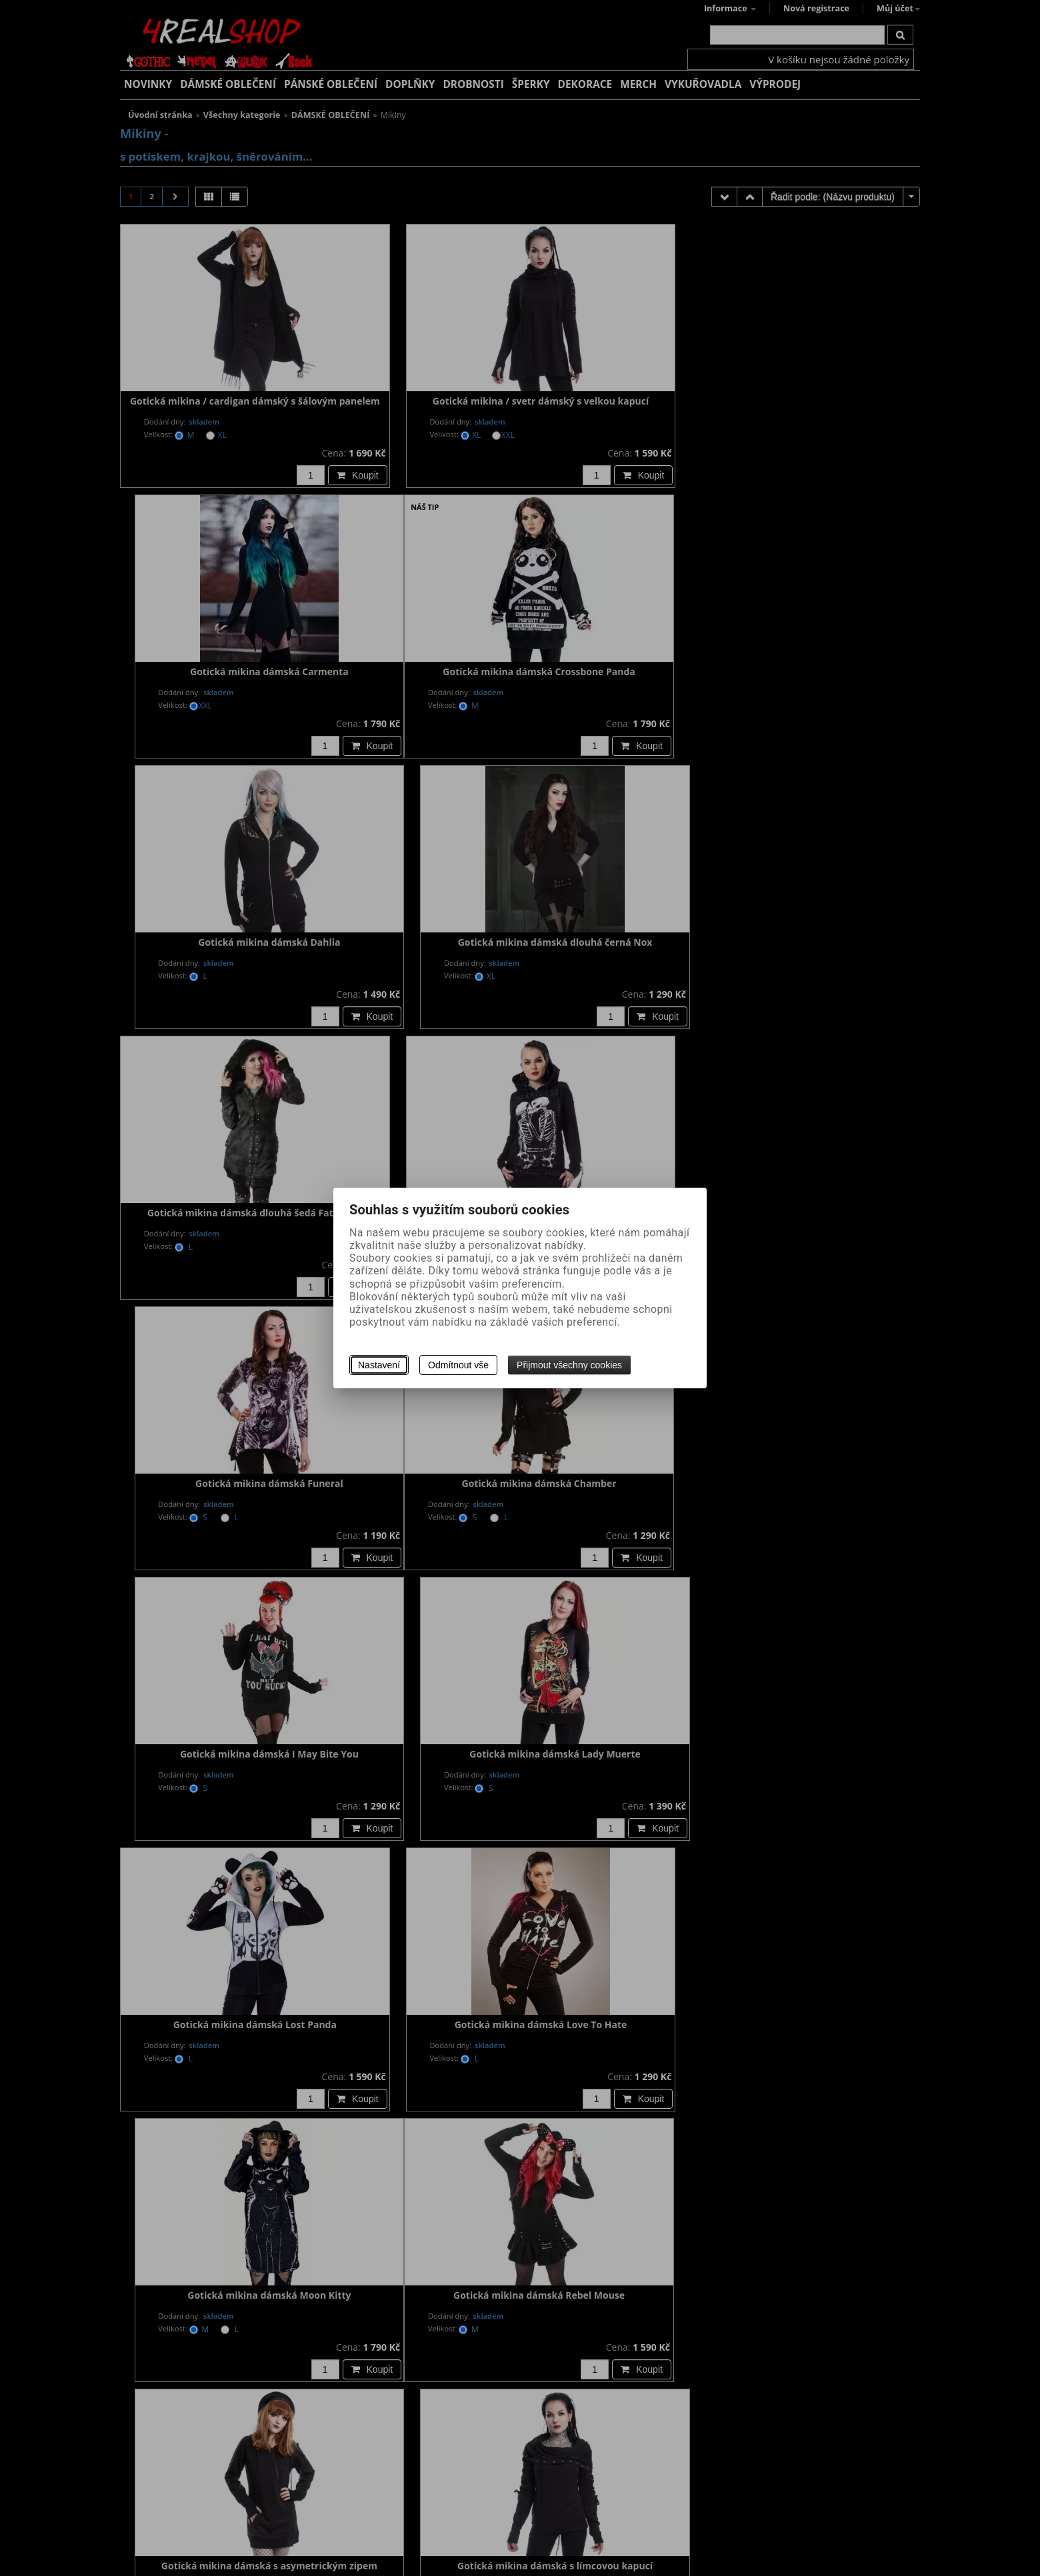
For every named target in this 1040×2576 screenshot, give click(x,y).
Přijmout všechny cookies (569, 1365)
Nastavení (379, 1365)
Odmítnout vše (458, 1365)
